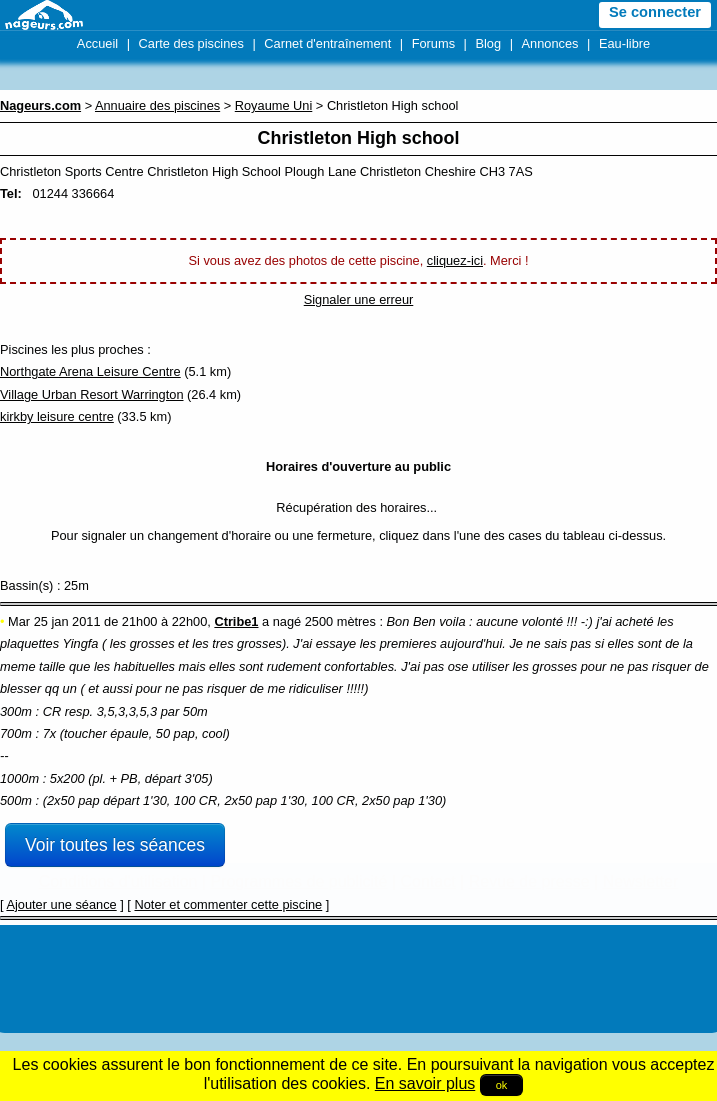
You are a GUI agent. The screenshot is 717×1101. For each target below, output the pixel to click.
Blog (488, 43)
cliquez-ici (455, 260)
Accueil (97, 43)
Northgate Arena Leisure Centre (90, 371)
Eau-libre (624, 43)
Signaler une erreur (359, 299)
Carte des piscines (191, 43)
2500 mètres (340, 621)
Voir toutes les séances (115, 845)
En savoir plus (425, 1083)
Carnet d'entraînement (327, 43)
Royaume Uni (274, 105)
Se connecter (655, 12)
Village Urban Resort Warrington (92, 394)
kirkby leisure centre (57, 416)
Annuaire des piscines (157, 105)
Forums (433, 43)
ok (502, 1085)
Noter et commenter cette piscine (228, 904)
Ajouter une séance (61, 904)
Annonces (550, 43)
